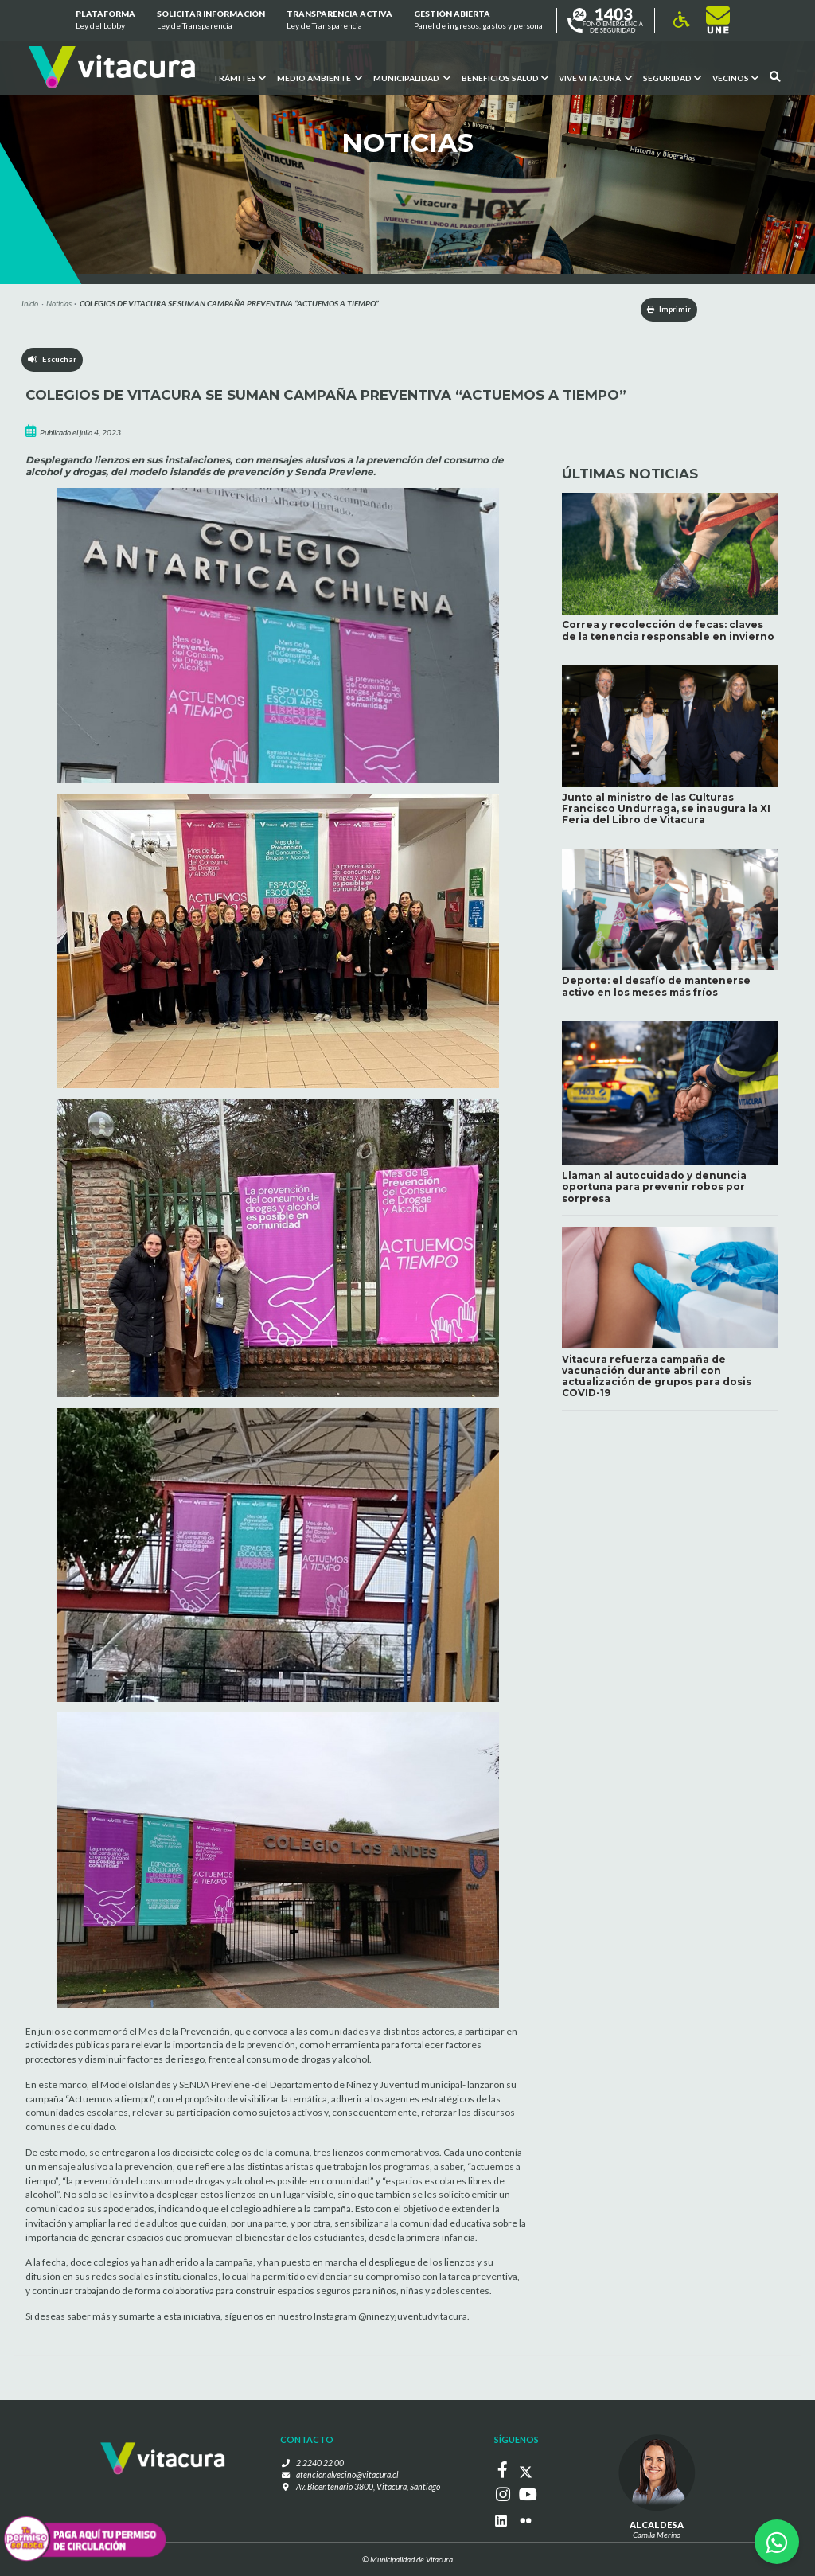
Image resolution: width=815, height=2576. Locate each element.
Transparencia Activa (339, 21)
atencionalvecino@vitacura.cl (348, 2475)
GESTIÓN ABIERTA (479, 21)
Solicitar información (211, 21)
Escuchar (53, 362)
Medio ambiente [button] (318, 77)
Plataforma (105, 21)
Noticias (59, 303)
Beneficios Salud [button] (504, 77)
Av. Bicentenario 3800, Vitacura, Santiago (368, 2487)
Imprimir (660, 309)
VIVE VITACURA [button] (595, 77)
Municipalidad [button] (411, 77)
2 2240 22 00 (325, 2464)
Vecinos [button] (735, 77)
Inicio (29, 303)
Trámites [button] (238, 77)
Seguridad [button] (672, 77)
